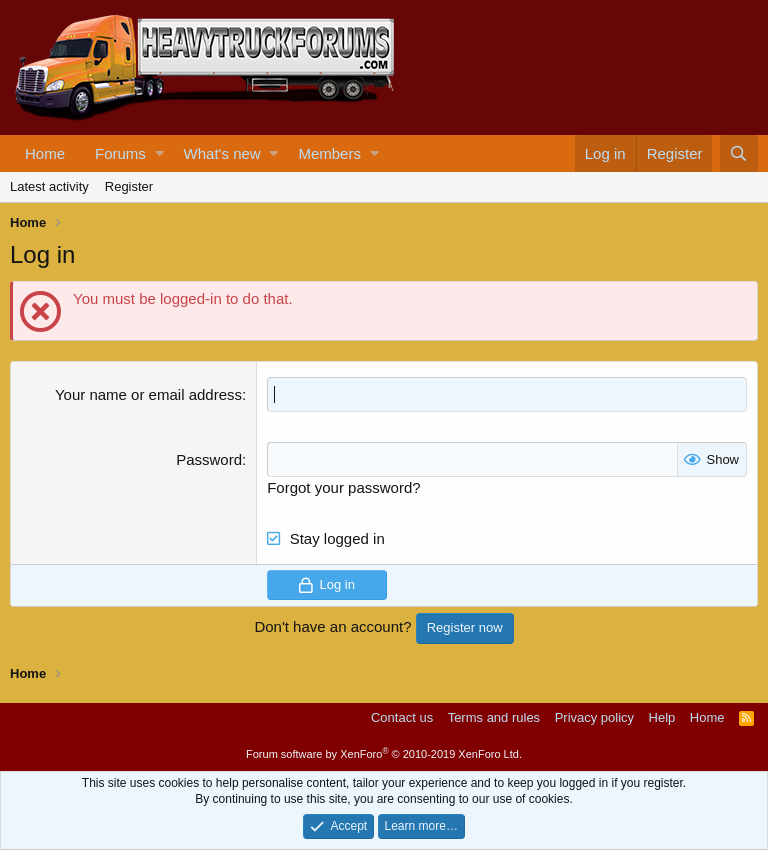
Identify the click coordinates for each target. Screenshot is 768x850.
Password (209, 459)
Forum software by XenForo (384, 754)
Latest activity (49, 186)
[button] (159, 153)
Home (45, 153)
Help (662, 717)
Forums (120, 153)
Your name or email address (148, 394)
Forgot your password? (343, 487)
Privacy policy (594, 717)
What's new (222, 153)
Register (129, 186)
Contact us (402, 717)
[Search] (739, 153)
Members (329, 153)
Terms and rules (494, 717)
